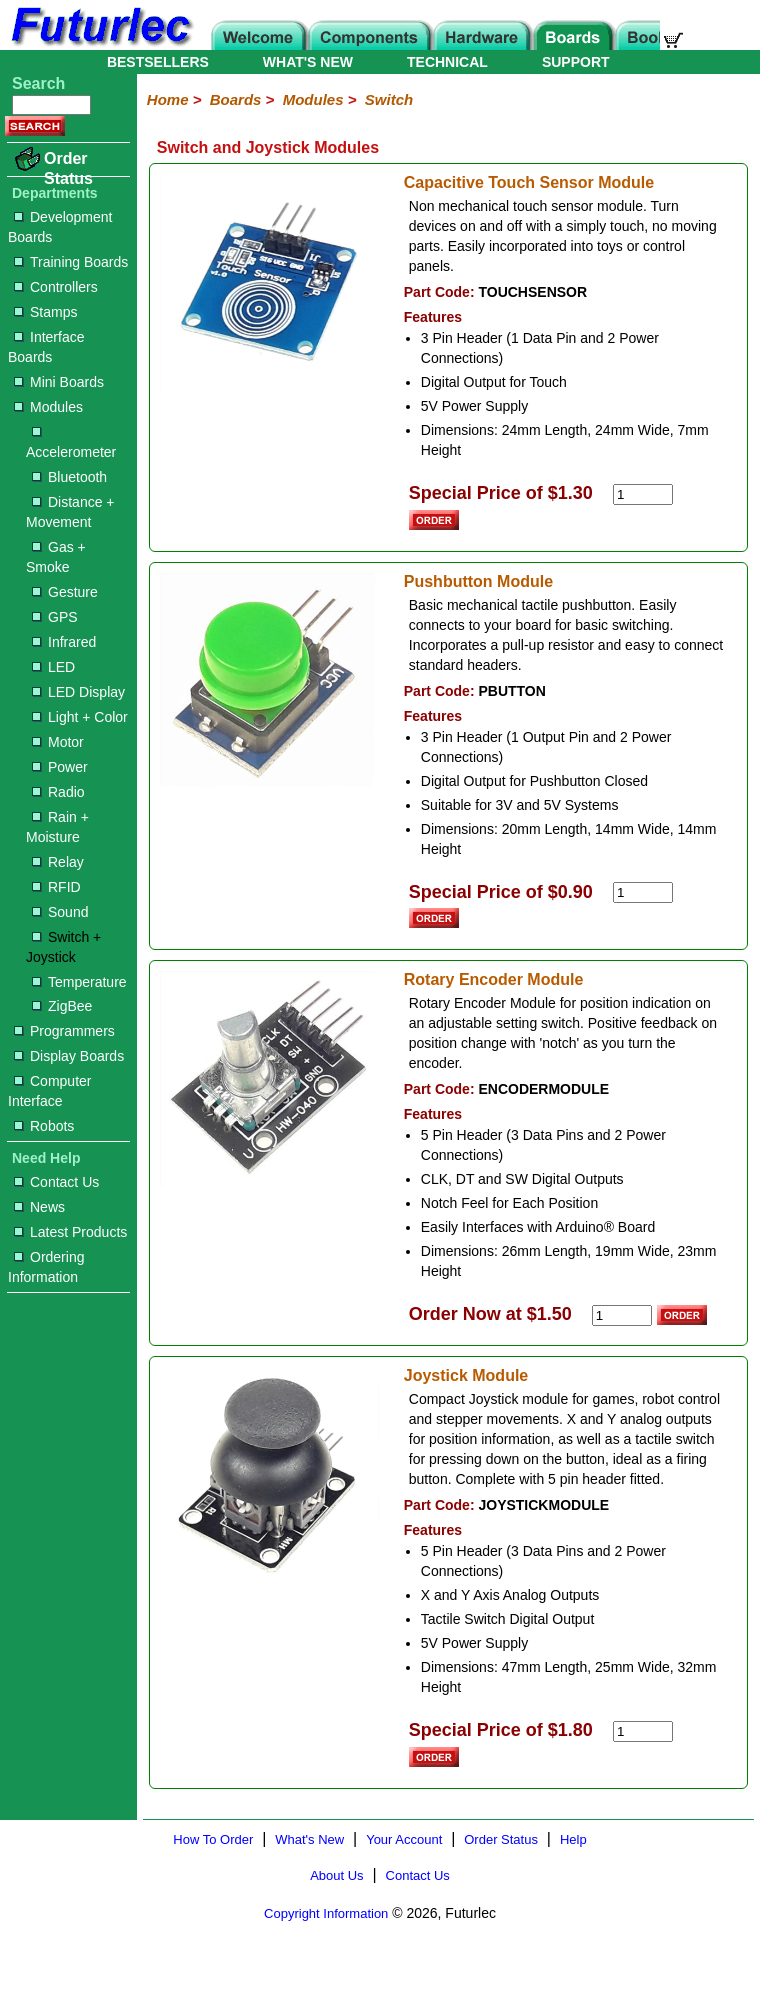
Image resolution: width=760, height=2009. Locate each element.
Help (573, 1839)
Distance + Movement (70, 512)
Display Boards (69, 1056)
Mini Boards (59, 382)
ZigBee (62, 1006)
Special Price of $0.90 (501, 892)
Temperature (79, 982)
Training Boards (71, 262)
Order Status (68, 168)
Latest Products (70, 1232)
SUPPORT (576, 62)
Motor (58, 742)
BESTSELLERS (158, 62)
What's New (309, 1839)
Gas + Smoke (56, 557)
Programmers (64, 1031)
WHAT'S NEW (308, 62)
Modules (48, 407)
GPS (55, 617)
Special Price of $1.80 (501, 1730)
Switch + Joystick (63, 947)
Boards (236, 99)
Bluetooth (69, 477)
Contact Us (56, 1182)
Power (60, 767)
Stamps (45, 312)
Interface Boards (46, 347)
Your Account (404, 1839)
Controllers (56, 287)
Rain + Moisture (57, 827)
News (39, 1207)
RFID (56, 887)
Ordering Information (46, 1267)
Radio (58, 792)
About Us (336, 1875)
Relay (58, 862)
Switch (389, 99)
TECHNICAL (447, 62)
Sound (60, 912)
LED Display (78, 692)
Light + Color (80, 717)
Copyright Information (326, 1913)
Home (168, 99)
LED (53, 667)
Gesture (65, 592)
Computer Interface (49, 1091)
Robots (44, 1126)
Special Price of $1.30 (501, 493)
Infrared (64, 642)
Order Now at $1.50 (490, 1314)
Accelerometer (71, 443)
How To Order (213, 1839)
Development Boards (60, 227)
